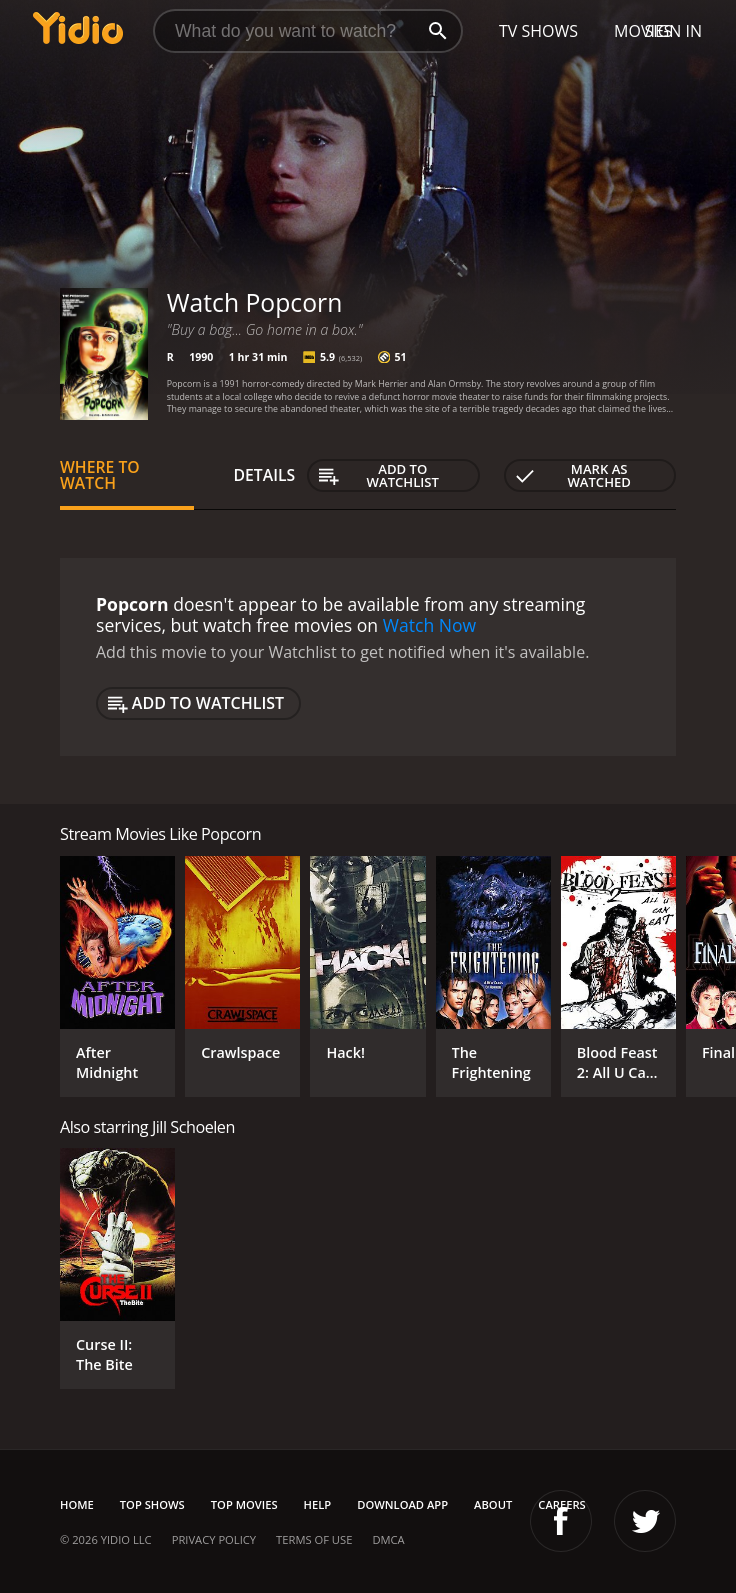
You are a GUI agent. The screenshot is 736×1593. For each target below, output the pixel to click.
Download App (402, 1504)
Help (318, 1504)
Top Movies (244, 1504)
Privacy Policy (214, 1539)
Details (265, 475)
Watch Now (430, 625)
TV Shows (538, 31)
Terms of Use (314, 1539)
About (493, 1504)
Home (77, 1504)
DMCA (388, 1539)
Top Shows (152, 1504)
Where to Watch (100, 475)
